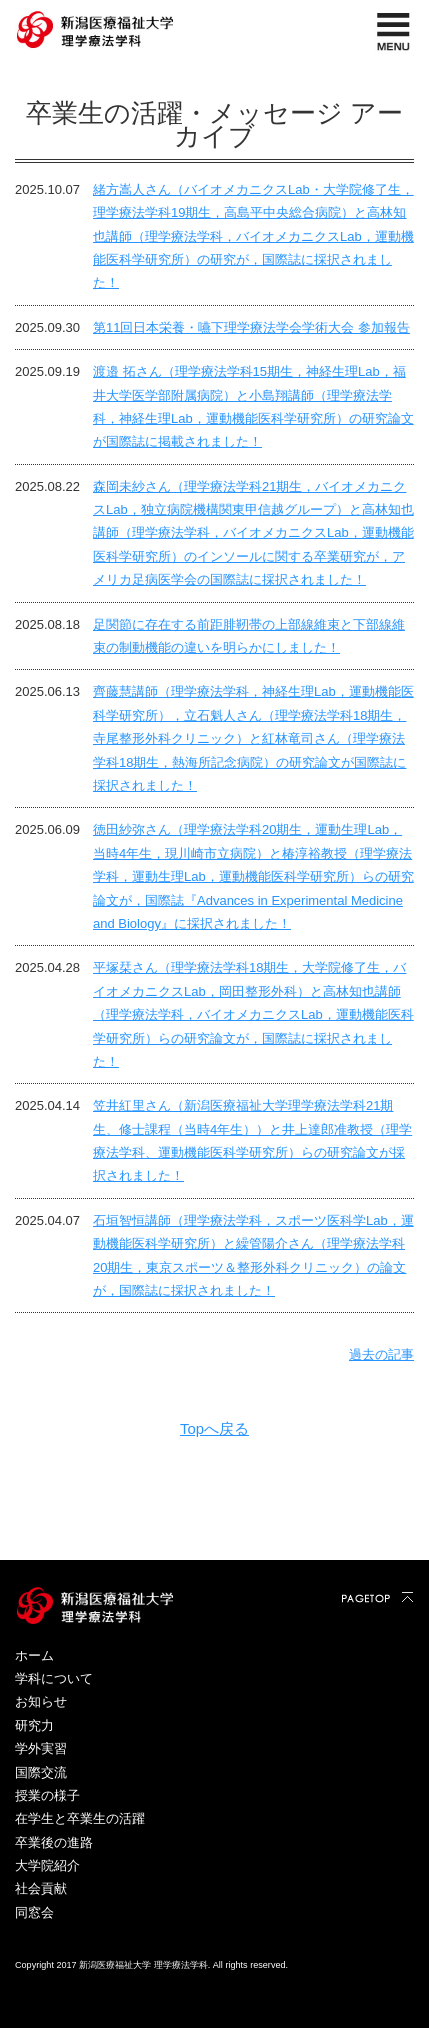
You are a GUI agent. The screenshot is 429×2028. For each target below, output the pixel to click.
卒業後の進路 (54, 1842)
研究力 (34, 1725)
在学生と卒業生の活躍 (80, 1818)
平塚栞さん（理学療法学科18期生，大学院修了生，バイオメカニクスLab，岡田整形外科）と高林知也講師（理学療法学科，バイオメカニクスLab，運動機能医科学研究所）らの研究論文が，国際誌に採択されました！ (253, 1014)
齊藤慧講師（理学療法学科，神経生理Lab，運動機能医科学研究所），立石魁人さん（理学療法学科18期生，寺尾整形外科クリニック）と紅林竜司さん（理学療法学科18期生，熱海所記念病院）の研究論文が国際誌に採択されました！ (253, 738)
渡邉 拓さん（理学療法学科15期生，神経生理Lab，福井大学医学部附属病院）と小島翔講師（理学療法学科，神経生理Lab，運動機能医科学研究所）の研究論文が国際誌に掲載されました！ (253, 406)
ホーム (34, 1655)
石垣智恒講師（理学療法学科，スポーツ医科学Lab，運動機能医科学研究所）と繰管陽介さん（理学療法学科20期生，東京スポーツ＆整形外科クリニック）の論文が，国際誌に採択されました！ (253, 1255)
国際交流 (41, 1772)
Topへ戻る (214, 1428)
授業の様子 (47, 1795)
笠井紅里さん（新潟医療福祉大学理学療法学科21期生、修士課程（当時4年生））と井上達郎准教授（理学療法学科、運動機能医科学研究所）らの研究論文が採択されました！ (252, 1140)
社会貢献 (41, 1888)
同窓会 (34, 1912)
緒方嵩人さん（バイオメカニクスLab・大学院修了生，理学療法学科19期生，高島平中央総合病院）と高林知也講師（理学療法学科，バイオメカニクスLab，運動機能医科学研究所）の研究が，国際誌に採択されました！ (253, 236)
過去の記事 (381, 1354)
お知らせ (41, 1701)
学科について (54, 1678)
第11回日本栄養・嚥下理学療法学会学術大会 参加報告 (251, 327)
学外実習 (41, 1748)
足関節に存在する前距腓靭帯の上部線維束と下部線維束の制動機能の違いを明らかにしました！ (249, 636)
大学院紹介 (47, 1865)
